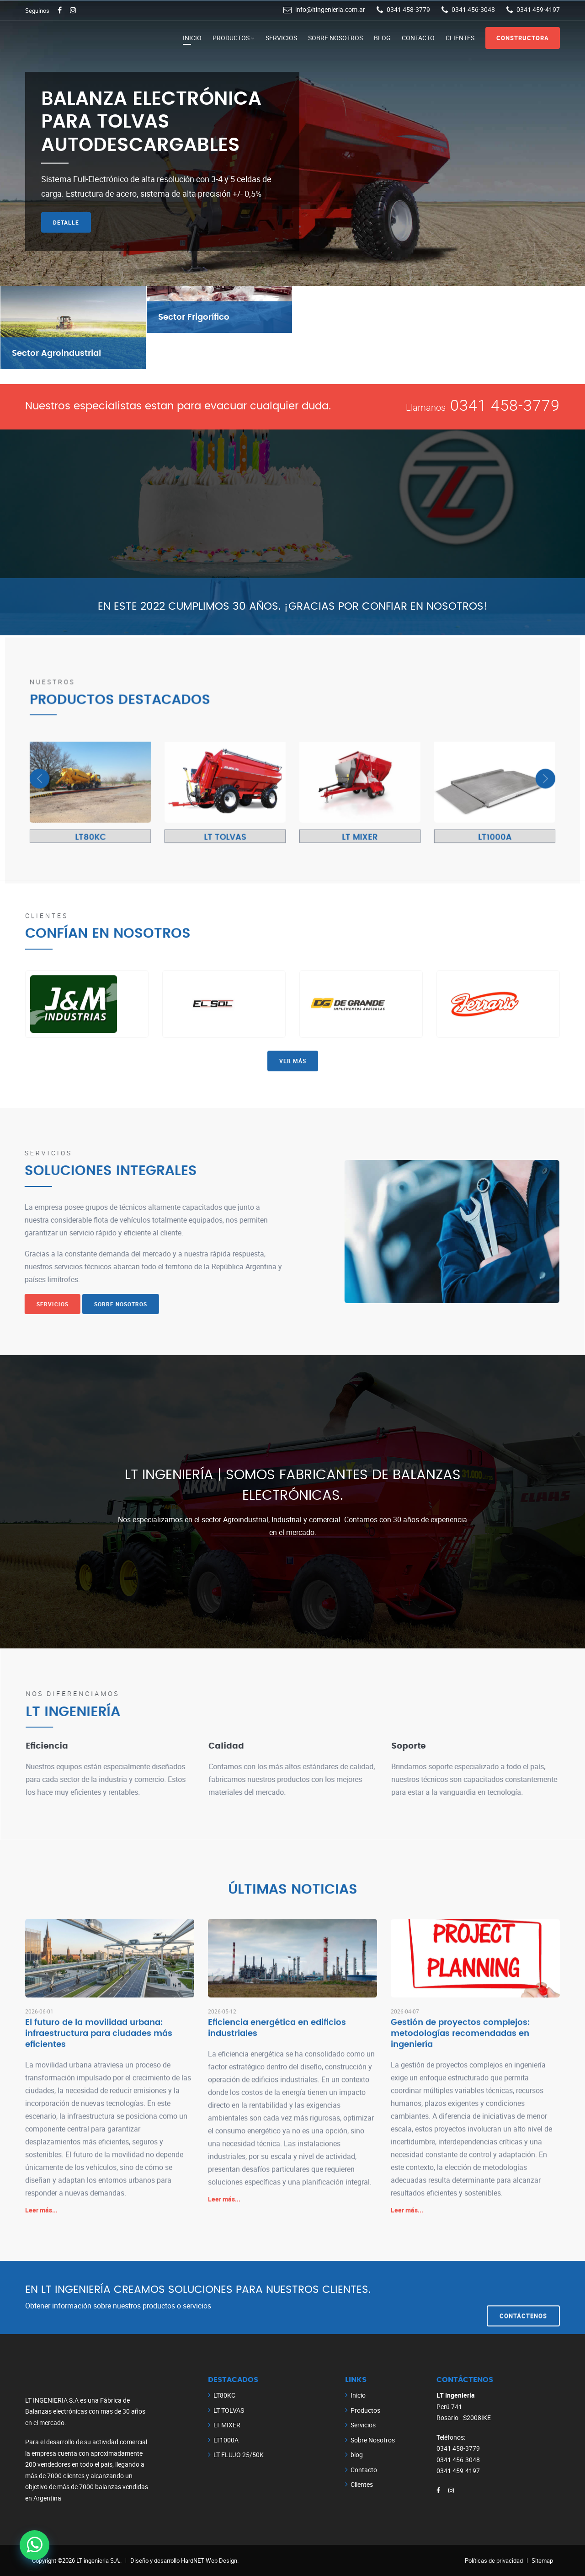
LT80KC (224, 2395)
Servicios (281, 37)
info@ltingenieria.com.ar (330, 9)
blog (382, 37)
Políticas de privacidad (494, 2560)
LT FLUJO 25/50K (238, 2454)
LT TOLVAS (228, 2410)
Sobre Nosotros (335, 37)
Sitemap (542, 2560)
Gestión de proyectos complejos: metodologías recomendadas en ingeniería (460, 2047)
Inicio (192, 37)
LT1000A (226, 2440)
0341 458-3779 (505, 404)
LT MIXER (226, 2424)
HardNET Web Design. (210, 2560)
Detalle (66, 222)
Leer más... (41, 2223)
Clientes (460, 37)
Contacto (418, 37)
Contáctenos (523, 2297)
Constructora (522, 38)
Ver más (292, 935)
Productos (231, 37)
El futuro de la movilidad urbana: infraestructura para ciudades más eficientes (98, 2047)
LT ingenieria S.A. (98, 2560)
